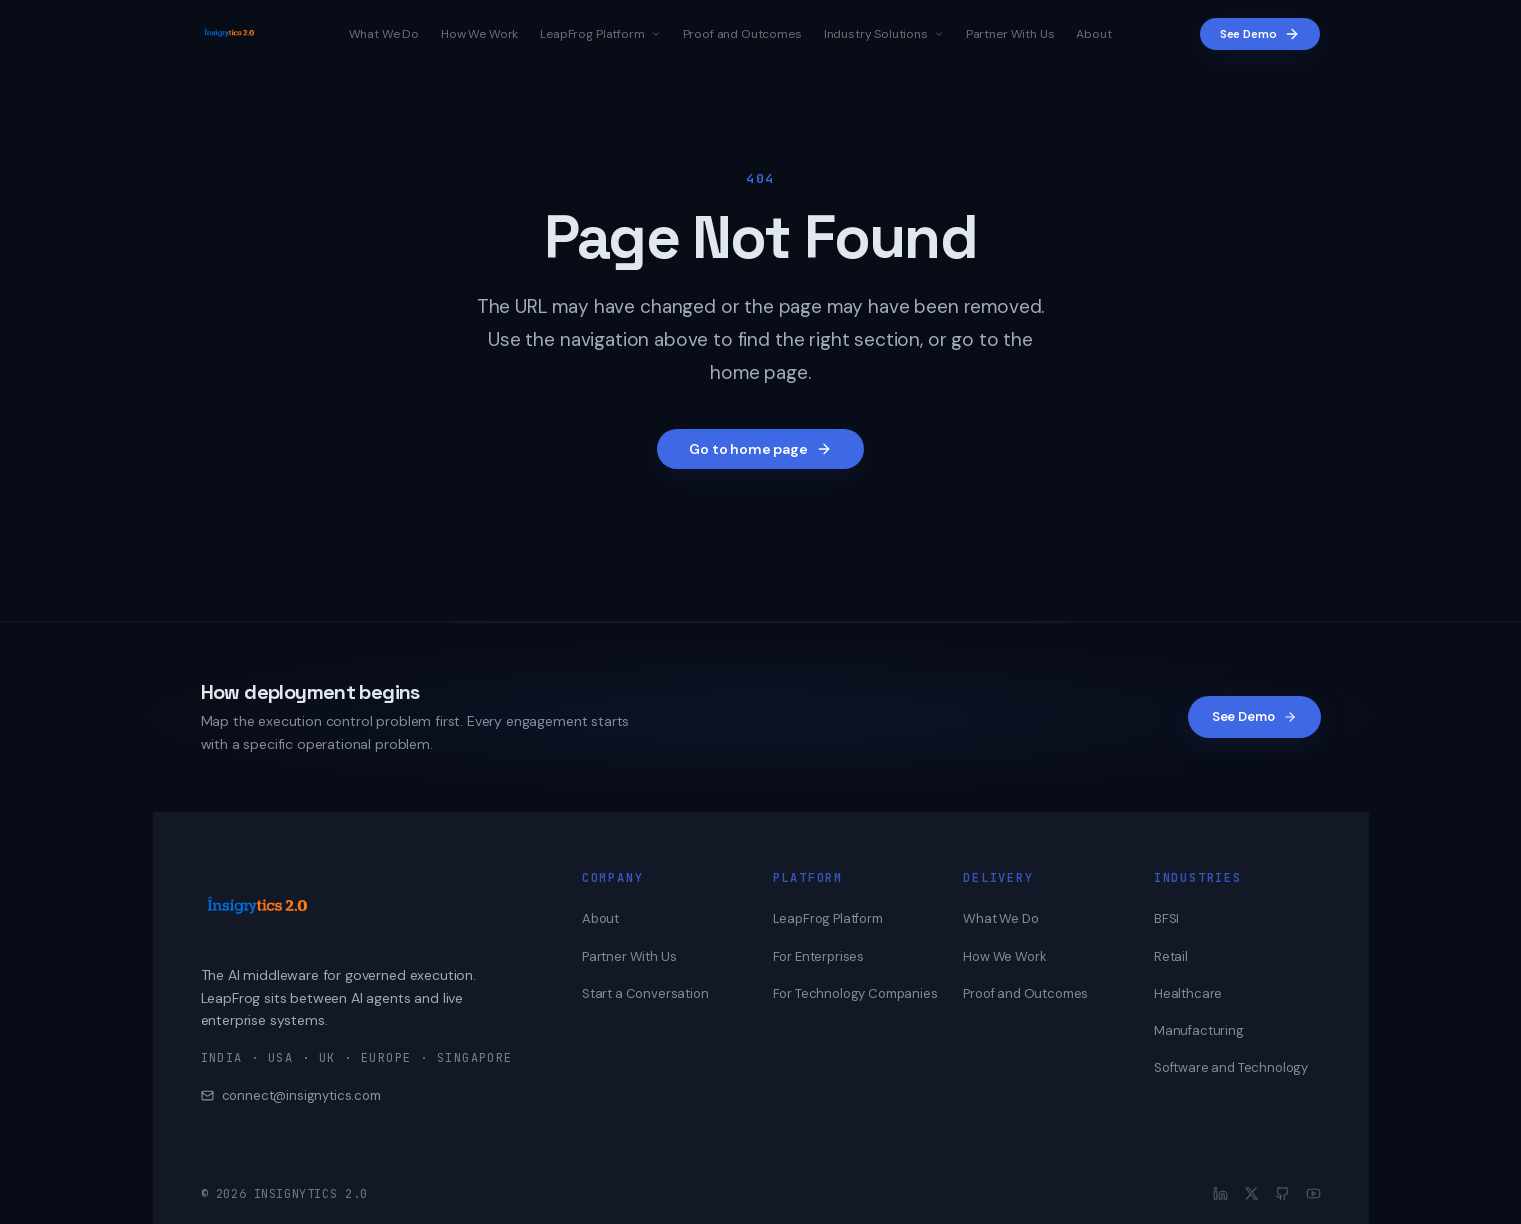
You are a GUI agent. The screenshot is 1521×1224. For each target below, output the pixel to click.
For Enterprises (819, 956)
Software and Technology (1231, 1067)
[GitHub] (1282, 1193)
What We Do (384, 34)
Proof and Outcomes (742, 34)
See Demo (1260, 34)
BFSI (1166, 918)
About (1093, 34)
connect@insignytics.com (291, 1095)
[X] (1251, 1193)
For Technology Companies (855, 993)
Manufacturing (1199, 1030)
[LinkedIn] (1220, 1193)
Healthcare (1188, 993)
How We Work (479, 34)
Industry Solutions (884, 34)
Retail (1171, 956)
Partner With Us (1010, 34)
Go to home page (760, 449)
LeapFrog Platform (600, 34)
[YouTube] (1313, 1193)
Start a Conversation (645, 993)
